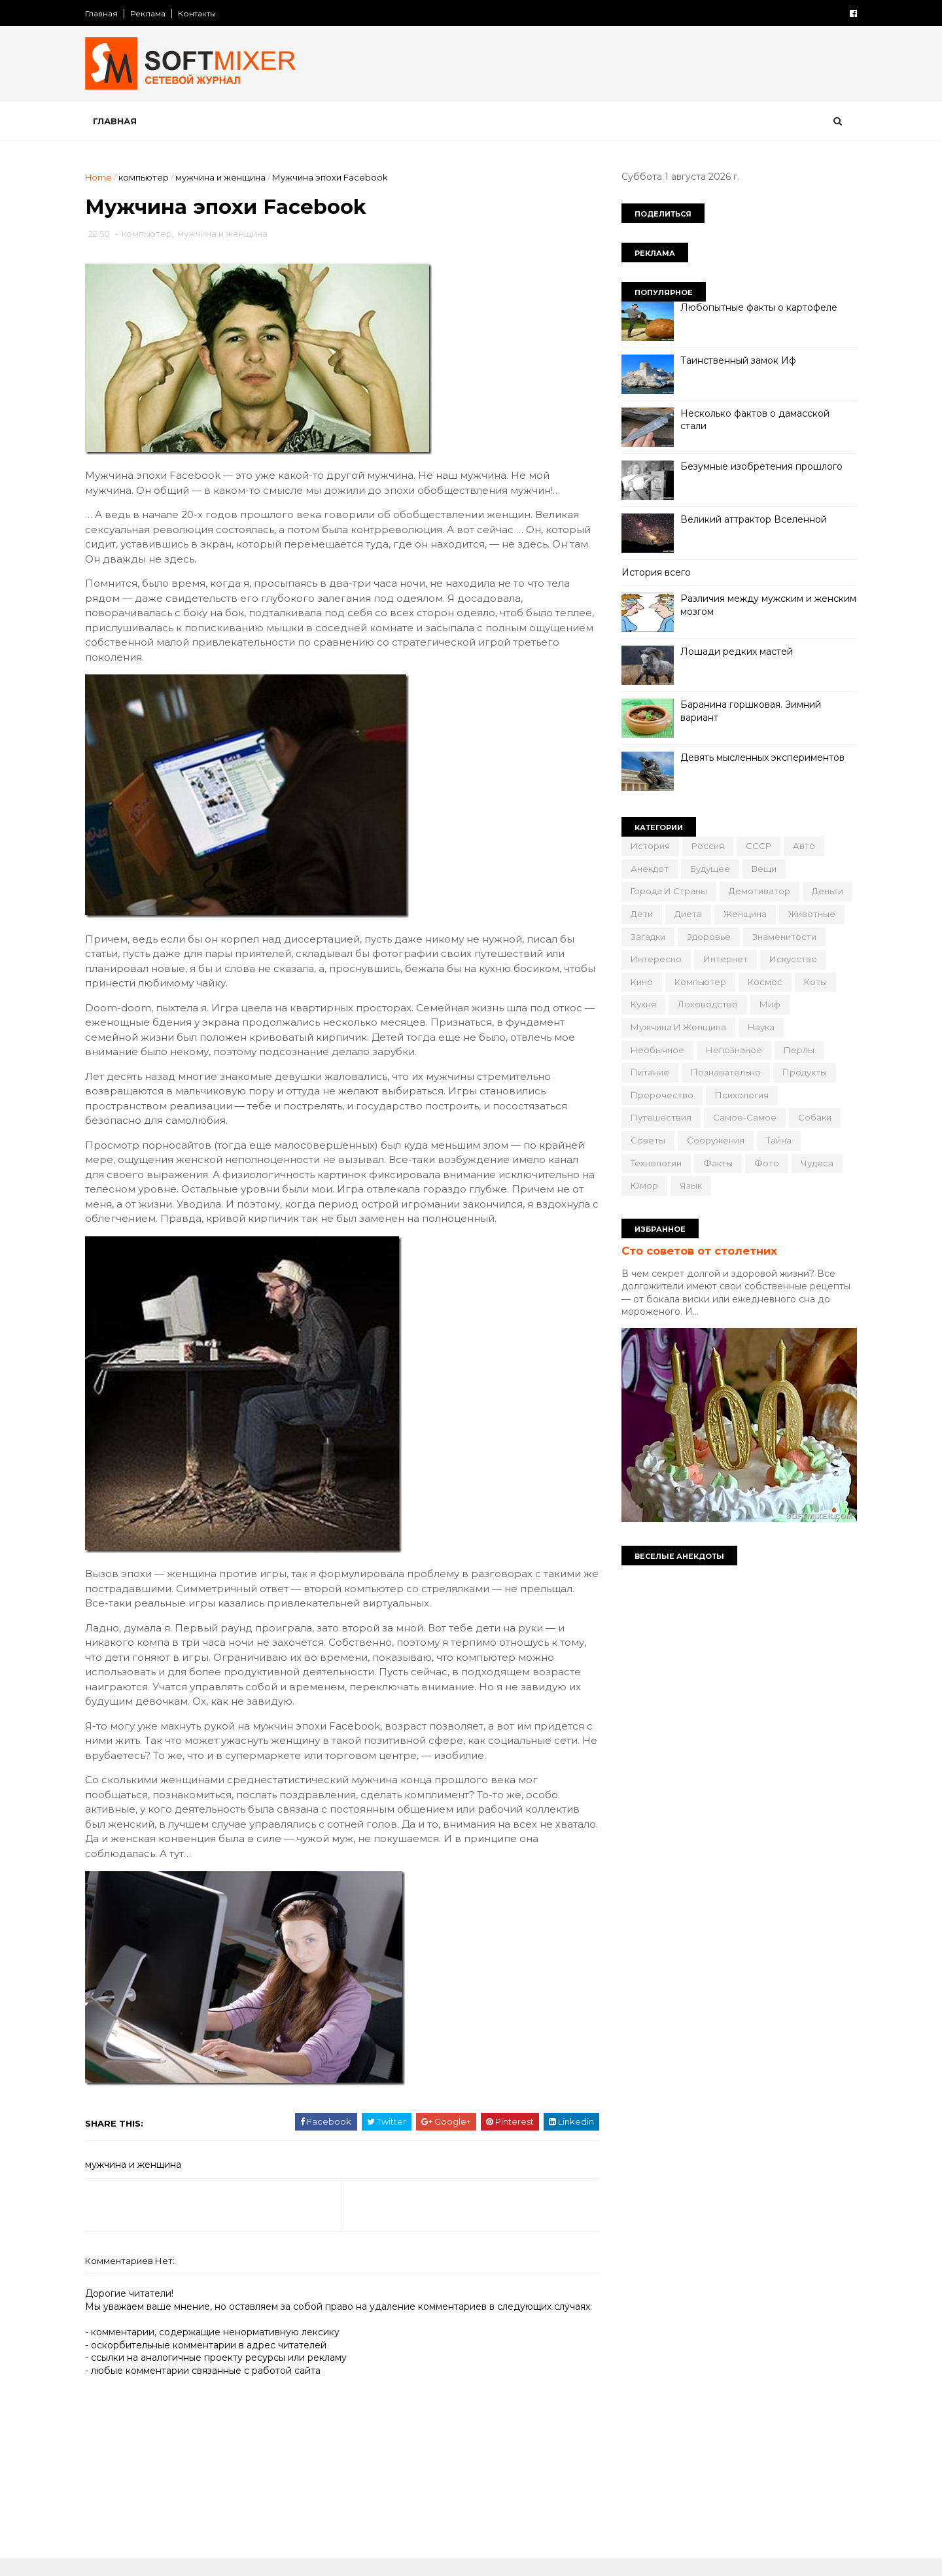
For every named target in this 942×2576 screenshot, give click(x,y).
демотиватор (756, 891)
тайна (775, 1140)
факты (714, 1163)
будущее (707, 868)
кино (638, 982)
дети (638, 914)
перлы (795, 1050)
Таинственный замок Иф (735, 360)
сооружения (712, 1140)
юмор (641, 1185)
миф (766, 1004)
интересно (652, 959)
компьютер (147, 177)
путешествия (657, 1117)
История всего (653, 572)
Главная (104, 13)
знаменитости (781, 936)
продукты (801, 1072)
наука (757, 1027)
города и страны (665, 891)
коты (812, 982)
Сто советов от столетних (696, 1250)
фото (763, 1163)
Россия (704, 846)
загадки (644, 936)
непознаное (731, 1050)
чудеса (813, 1163)
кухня (640, 1004)
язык (687, 1185)
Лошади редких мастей (733, 651)
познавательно (723, 1072)
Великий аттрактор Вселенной (750, 519)
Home (101, 177)
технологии (652, 1163)
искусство (790, 959)
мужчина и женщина (224, 177)
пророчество (658, 1095)
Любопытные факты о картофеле (755, 307)
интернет (722, 959)
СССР (755, 846)
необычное (654, 1050)
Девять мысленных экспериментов (759, 757)
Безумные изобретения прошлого (758, 466)
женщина (741, 914)
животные (808, 914)
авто (801, 846)
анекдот (646, 868)
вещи (760, 868)
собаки (811, 1117)
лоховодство (704, 1004)
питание (646, 1072)
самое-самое (741, 1117)
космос (761, 982)
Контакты (200, 13)
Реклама (151, 13)
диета (685, 914)
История (647, 846)
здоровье (705, 936)
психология (738, 1095)
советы (644, 1140)
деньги (824, 891)
